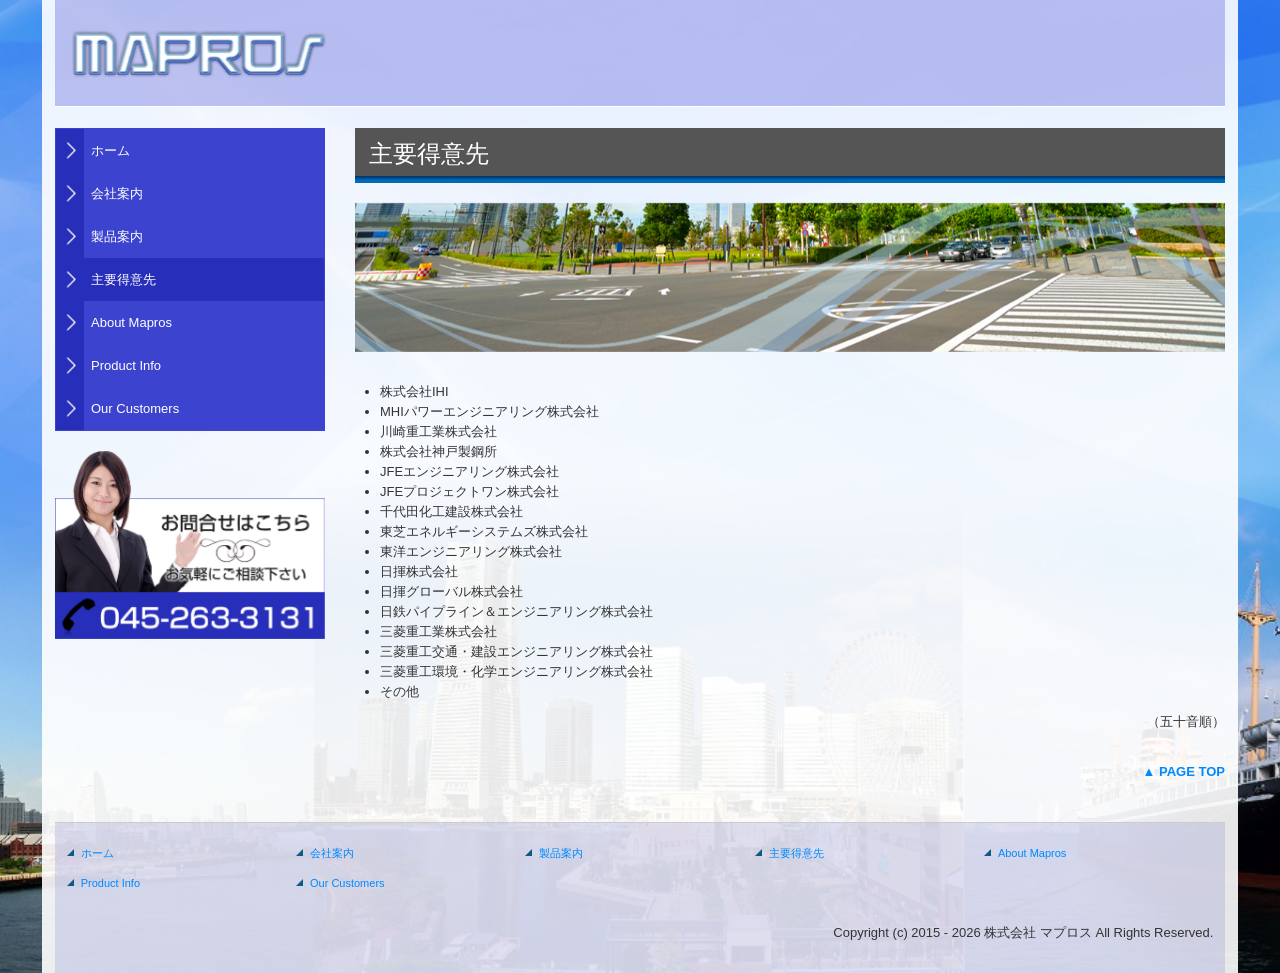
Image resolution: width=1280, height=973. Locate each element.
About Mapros (131, 322)
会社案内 (117, 193)
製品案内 (117, 236)
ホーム (110, 150)
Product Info (126, 365)
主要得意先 (123, 279)
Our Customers (135, 408)
